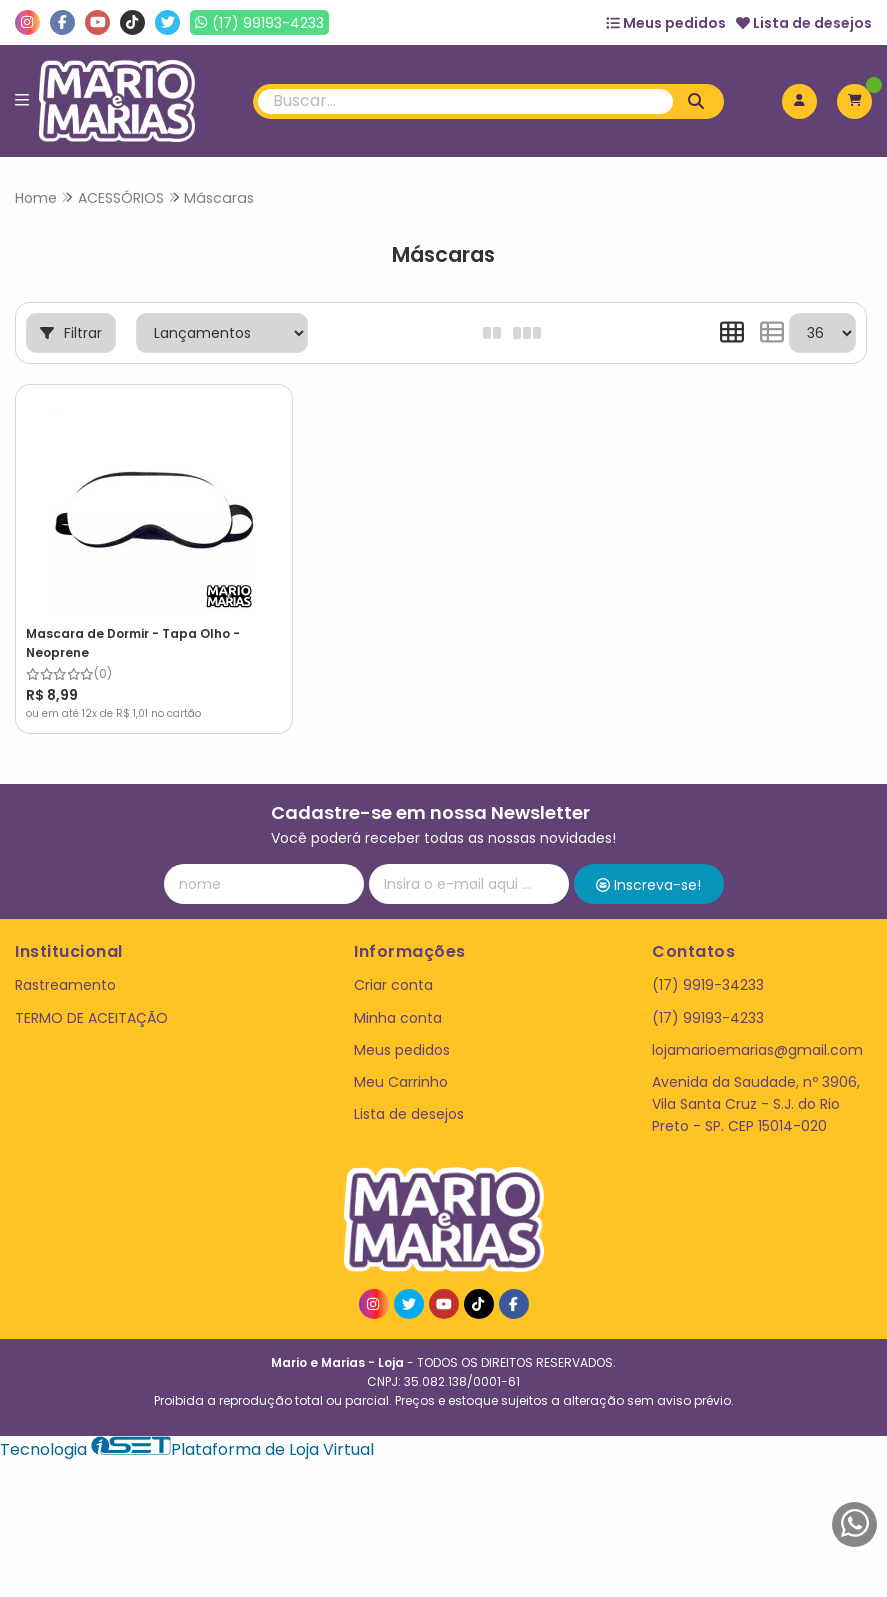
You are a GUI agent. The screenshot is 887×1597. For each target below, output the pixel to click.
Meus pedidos (666, 23)
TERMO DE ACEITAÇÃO (91, 1018)
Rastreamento (65, 985)
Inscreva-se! (648, 885)
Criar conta (393, 985)
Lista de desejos (804, 23)
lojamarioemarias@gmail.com (757, 1050)
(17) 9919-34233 (708, 985)
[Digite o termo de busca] (465, 101)
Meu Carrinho (401, 1082)
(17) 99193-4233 (708, 1018)
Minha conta (398, 1018)
